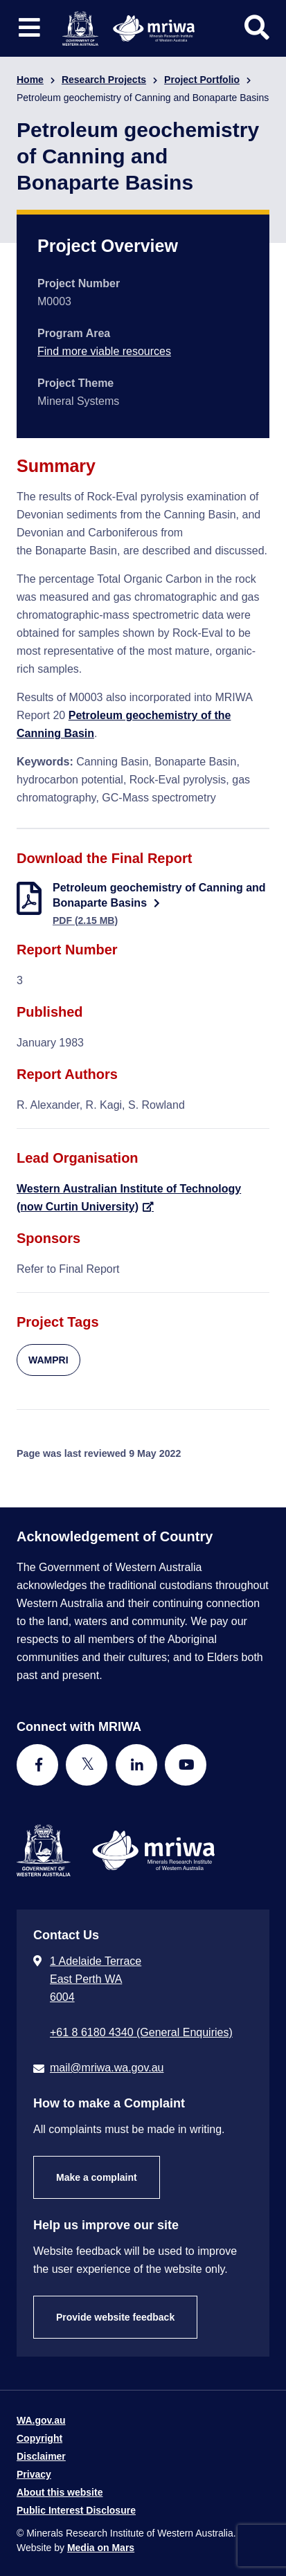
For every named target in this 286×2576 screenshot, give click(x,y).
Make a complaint (96, 2177)
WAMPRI (48, 1360)
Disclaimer (41, 2456)
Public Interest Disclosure (76, 2510)
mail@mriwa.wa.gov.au (106, 2068)
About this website (59, 2492)
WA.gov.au (41, 2420)
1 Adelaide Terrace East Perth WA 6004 (95, 1979)
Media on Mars (100, 2547)
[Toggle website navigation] (29, 28)
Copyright (39, 2438)
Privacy (34, 2474)
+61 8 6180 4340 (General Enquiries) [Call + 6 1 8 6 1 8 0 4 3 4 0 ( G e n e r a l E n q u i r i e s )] (141, 2032)
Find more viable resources (104, 351)
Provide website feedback (115, 2317)
